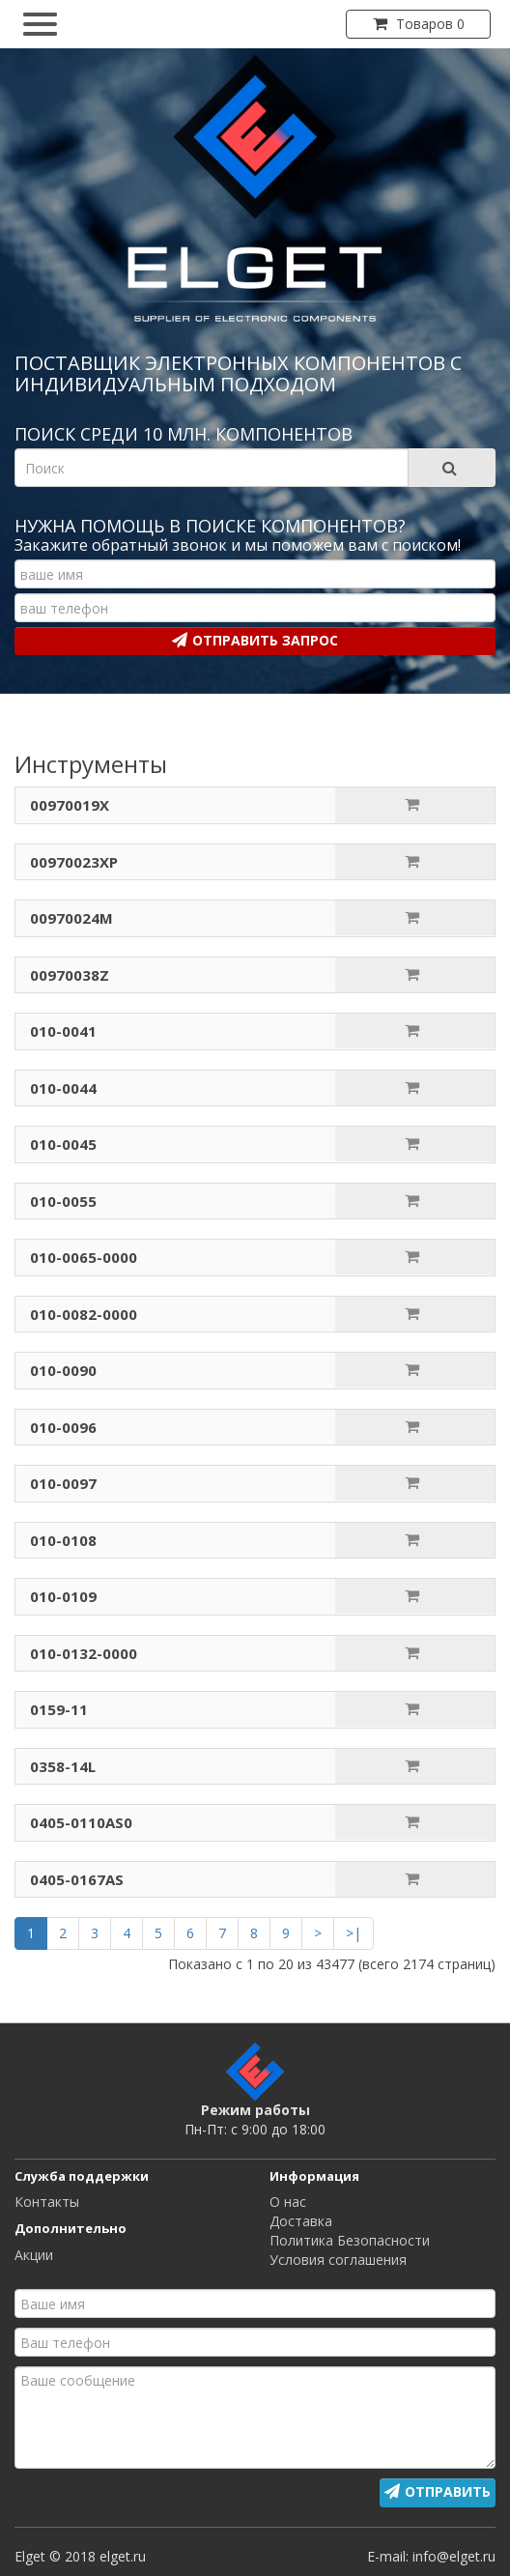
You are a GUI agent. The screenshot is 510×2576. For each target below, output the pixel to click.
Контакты (46, 2201)
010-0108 (63, 1540)
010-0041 (63, 1031)
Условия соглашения (338, 2259)
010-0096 (63, 1427)
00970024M (71, 918)
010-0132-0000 (83, 1653)
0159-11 (59, 1709)
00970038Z (69, 975)
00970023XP (74, 862)
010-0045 (63, 1144)
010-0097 (63, 1483)
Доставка (300, 2221)
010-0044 (63, 1088)
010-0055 (63, 1201)
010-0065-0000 (83, 1257)
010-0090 (63, 1370)
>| (353, 1933)
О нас (287, 2201)
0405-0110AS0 (81, 1822)
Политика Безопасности (349, 2240)
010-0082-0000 (83, 1314)
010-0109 (63, 1596)
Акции (33, 2255)
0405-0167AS (77, 1879)
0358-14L (63, 1766)
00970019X (69, 805)
